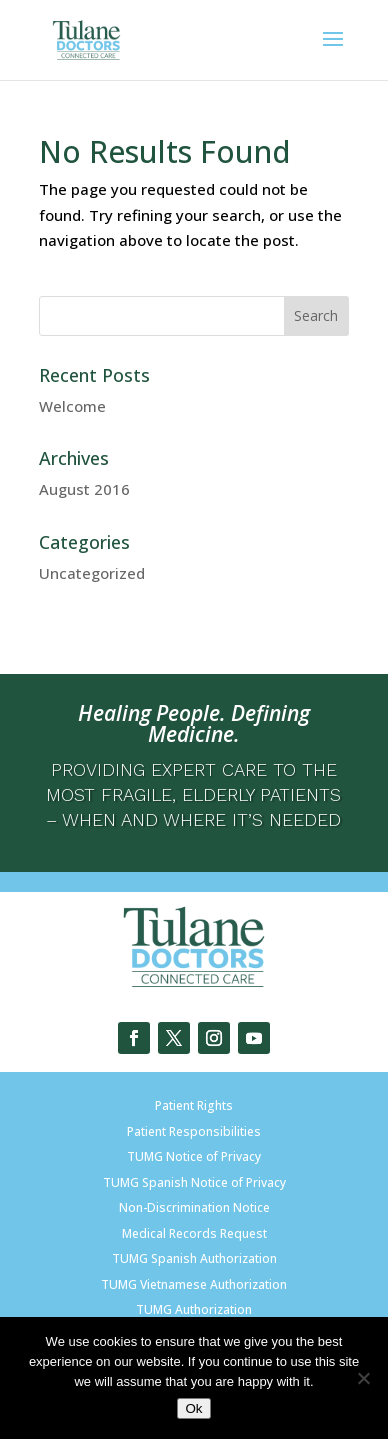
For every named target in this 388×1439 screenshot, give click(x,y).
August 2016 (84, 489)
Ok (193, 1408)
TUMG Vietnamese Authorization (194, 1284)
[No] (363, 1378)
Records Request (216, 1233)
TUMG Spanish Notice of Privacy (194, 1182)
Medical (144, 1233)
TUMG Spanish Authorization (194, 1258)
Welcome (72, 406)
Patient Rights (194, 1105)
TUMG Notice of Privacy (194, 1156)
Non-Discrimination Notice (194, 1207)
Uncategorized (92, 573)
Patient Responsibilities (194, 1131)
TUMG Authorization (194, 1309)
